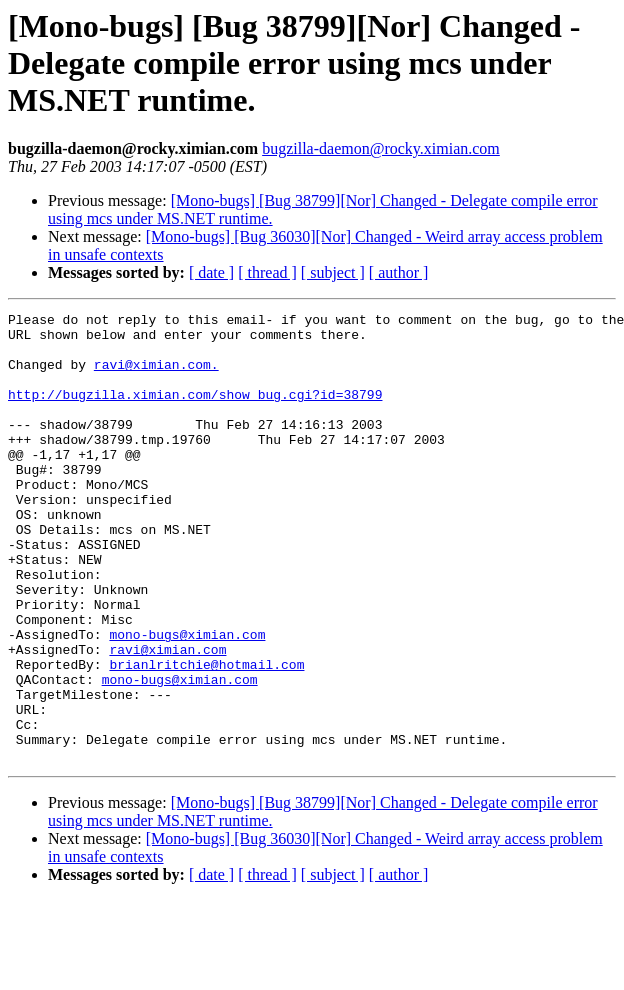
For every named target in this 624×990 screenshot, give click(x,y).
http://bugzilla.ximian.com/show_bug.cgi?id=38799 (195, 412)
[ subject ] (333, 272)
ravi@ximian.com (167, 718)
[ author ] (399, 272)
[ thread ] (267, 272)
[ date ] (211, 272)
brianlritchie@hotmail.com (206, 736)
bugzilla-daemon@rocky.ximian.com (381, 148)
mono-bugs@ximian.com (187, 700)
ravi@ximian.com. (156, 376)
